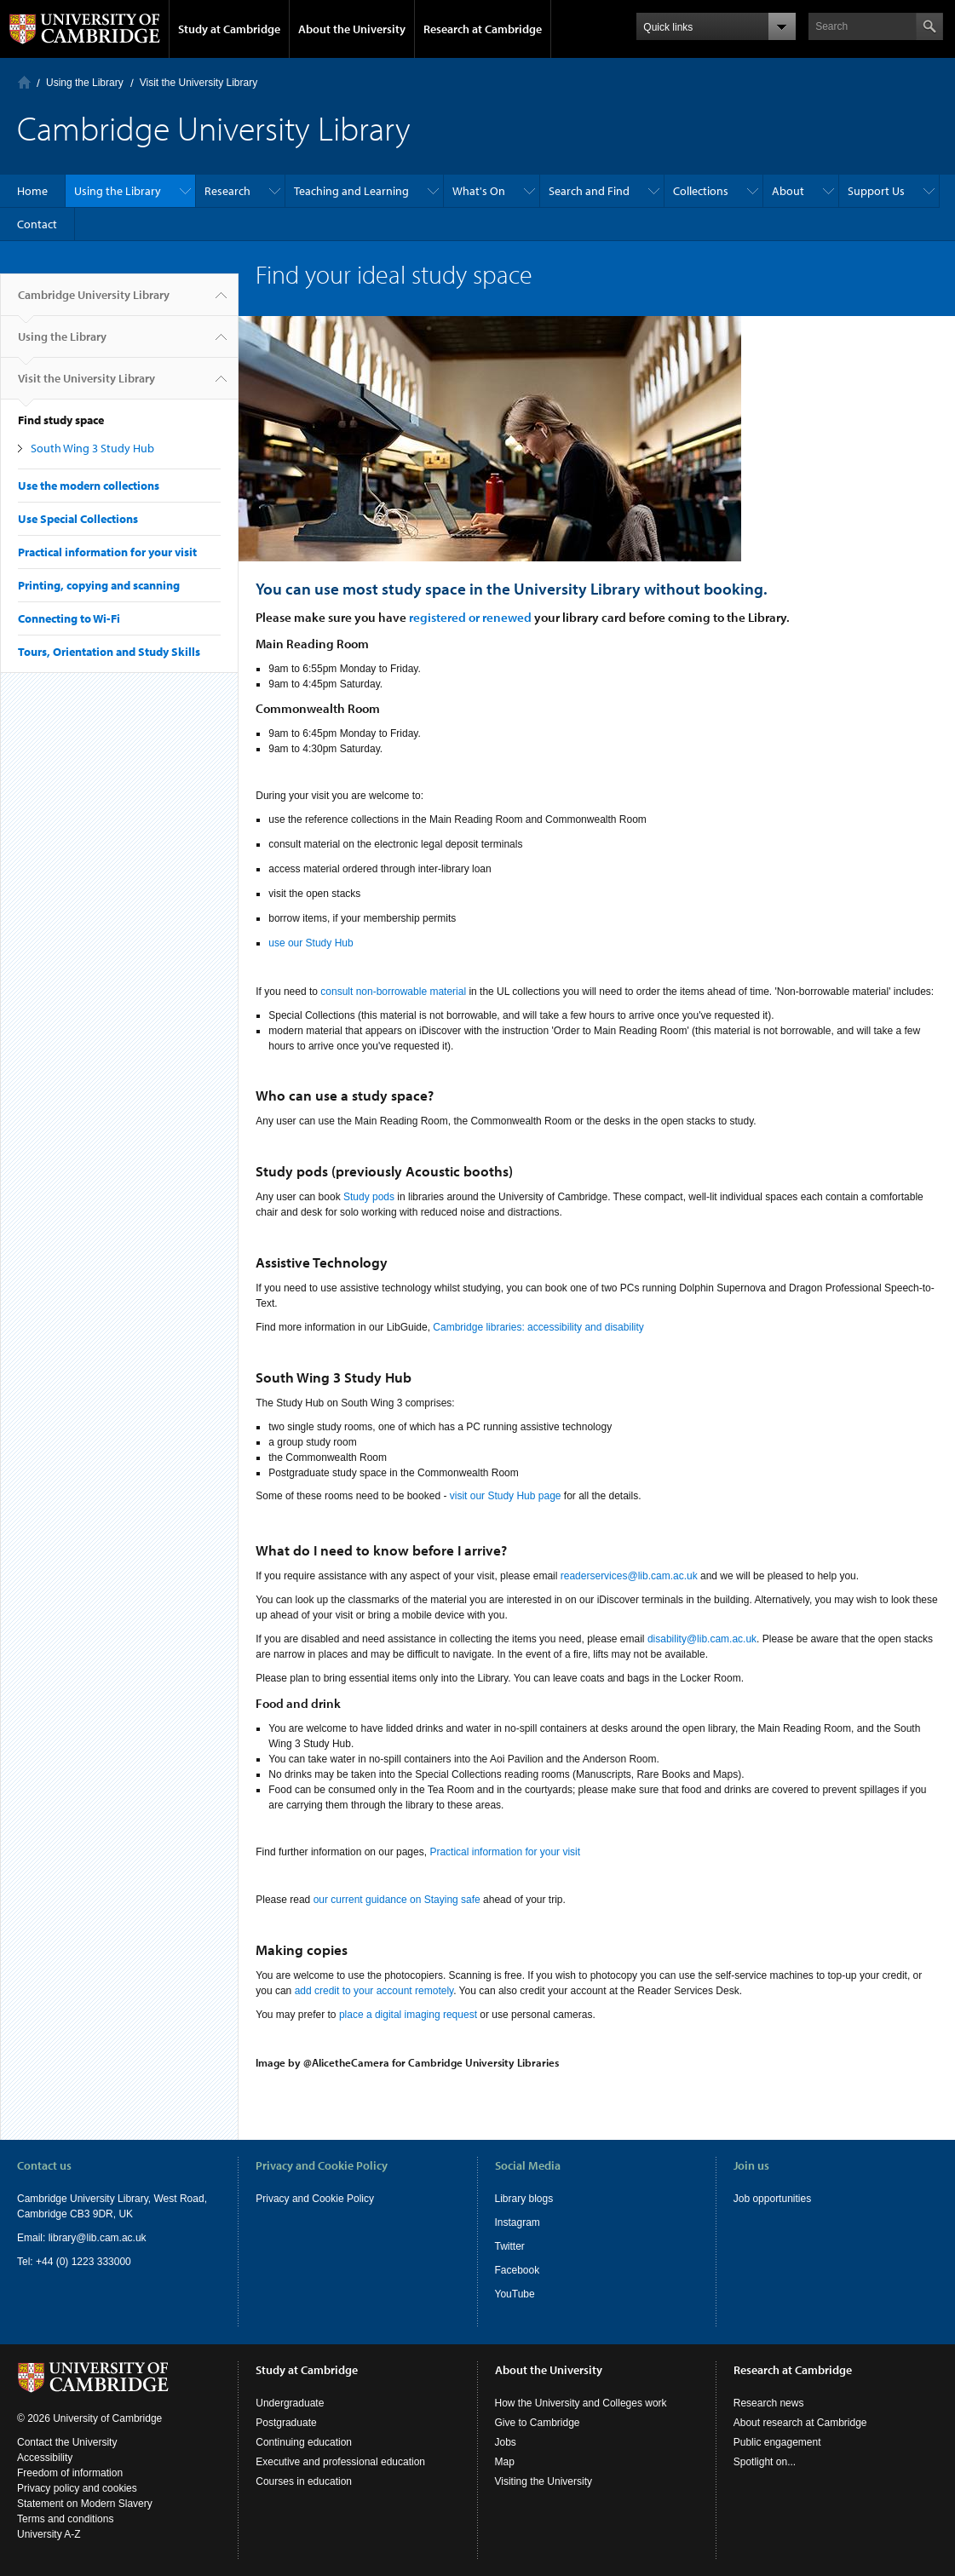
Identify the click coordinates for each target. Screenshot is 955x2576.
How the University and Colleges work (581, 2403)
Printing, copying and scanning (99, 585)
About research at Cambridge (800, 2423)
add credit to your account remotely (374, 1991)
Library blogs (524, 2199)
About (788, 190)
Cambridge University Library (94, 301)
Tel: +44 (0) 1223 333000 (74, 2262)
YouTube (515, 2294)
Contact (37, 224)
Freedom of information (70, 2473)
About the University (352, 29)
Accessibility (44, 2458)
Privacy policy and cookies (77, 2488)
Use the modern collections (88, 485)
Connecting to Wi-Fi (69, 618)
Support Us (876, 190)
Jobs (505, 2442)
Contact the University (67, 2442)
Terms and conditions (65, 2519)
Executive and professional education (340, 2462)
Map (505, 2462)
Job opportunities (772, 2199)
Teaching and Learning (351, 190)
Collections (700, 190)
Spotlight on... (765, 2462)
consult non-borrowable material (393, 992)
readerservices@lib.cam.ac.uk (629, 1576)
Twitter (510, 2246)
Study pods (368, 1197)
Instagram (517, 2222)
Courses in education (304, 2481)
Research (227, 190)
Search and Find (589, 190)
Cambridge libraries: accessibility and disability (538, 1327)
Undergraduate (290, 2403)
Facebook (517, 2270)
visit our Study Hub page (505, 1496)
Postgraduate (286, 2423)
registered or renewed (470, 617)
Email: (33, 2238)
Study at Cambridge (229, 29)
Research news (769, 2403)
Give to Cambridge (537, 2423)
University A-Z (49, 2534)
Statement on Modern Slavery (84, 2504)
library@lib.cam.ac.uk (98, 2238)
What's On (478, 190)
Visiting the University (544, 2481)
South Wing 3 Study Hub (92, 448)
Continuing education (304, 2442)
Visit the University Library (199, 83)
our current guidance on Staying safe (397, 1900)
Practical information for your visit (107, 552)
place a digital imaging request (408, 2015)
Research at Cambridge (482, 29)
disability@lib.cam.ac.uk (702, 1639)
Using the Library (85, 83)
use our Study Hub (310, 943)
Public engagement (777, 2442)
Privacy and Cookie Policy (315, 2199)
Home (24, 82)
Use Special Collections (78, 518)
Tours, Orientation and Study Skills (109, 651)
